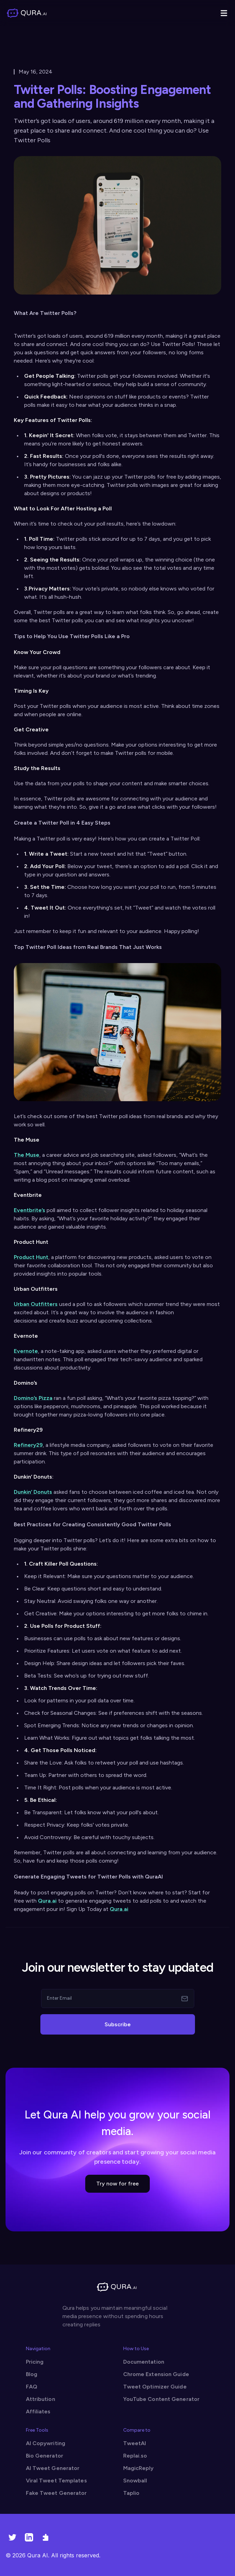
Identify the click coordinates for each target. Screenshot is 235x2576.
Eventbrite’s (29, 1210)
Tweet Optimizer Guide (155, 2386)
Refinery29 (28, 1445)
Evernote (26, 1351)
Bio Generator (44, 2455)
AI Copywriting (45, 2443)
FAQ (31, 2386)
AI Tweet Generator (53, 2468)
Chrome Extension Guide (156, 2374)
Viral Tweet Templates (56, 2480)
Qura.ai (47, 1900)
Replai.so (135, 2455)
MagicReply (138, 2468)
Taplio (131, 2493)
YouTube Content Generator (161, 2399)
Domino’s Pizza (33, 1398)
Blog (31, 2374)
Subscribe (118, 2024)
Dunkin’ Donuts (33, 1492)
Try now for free (117, 2183)
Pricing (35, 2361)
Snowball (135, 2480)
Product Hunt (31, 1257)
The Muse (26, 1155)
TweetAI (134, 2443)
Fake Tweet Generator (56, 2493)
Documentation (143, 2361)
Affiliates (38, 2411)
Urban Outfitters (36, 1304)
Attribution (40, 2399)
